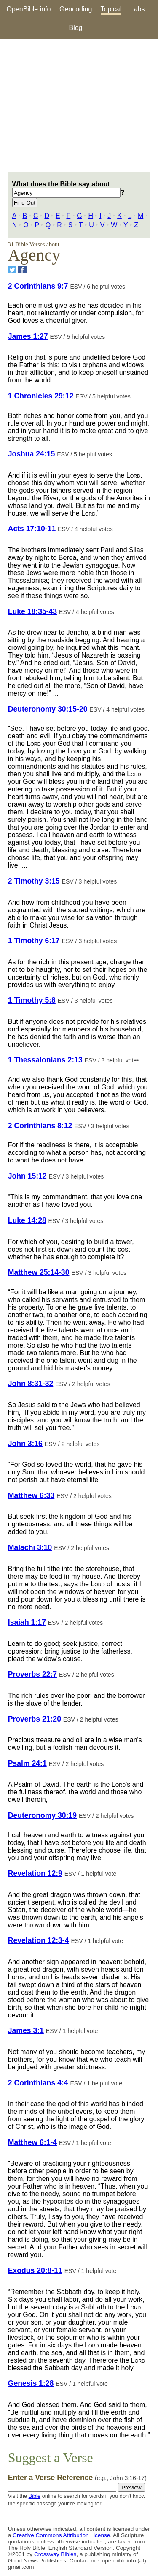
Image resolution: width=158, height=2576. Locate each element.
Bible (34, 2496)
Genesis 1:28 (31, 2383)
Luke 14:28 (27, 1220)
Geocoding (75, 9)
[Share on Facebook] (22, 269)
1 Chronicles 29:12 (40, 396)
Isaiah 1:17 (27, 1622)
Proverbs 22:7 (32, 1674)
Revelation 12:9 (35, 1873)
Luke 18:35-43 (32, 611)
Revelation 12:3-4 (38, 1940)
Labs (137, 9)
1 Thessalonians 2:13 (45, 1060)
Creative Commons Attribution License (61, 2535)
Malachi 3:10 (30, 1547)
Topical (111, 9)
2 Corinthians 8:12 (40, 1126)
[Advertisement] (79, 105)
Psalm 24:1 (27, 1763)
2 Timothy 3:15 (34, 881)
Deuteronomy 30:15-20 (48, 709)
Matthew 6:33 (31, 1495)
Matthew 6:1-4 (32, 2142)
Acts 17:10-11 (32, 528)
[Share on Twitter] (12, 269)
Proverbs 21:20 (34, 1719)
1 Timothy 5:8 (32, 1000)
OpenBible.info (29, 9)
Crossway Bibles (55, 2554)
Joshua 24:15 (31, 454)
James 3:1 (26, 2030)
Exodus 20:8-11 (35, 2270)
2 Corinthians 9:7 (38, 286)
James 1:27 (28, 336)
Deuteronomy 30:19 (42, 1815)
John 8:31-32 (31, 1383)
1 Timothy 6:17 (34, 940)
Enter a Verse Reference (77, 2477)
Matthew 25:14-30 (39, 1272)
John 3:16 (25, 1443)
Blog (75, 27)
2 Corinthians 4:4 (38, 2083)
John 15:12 (27, 1176)
